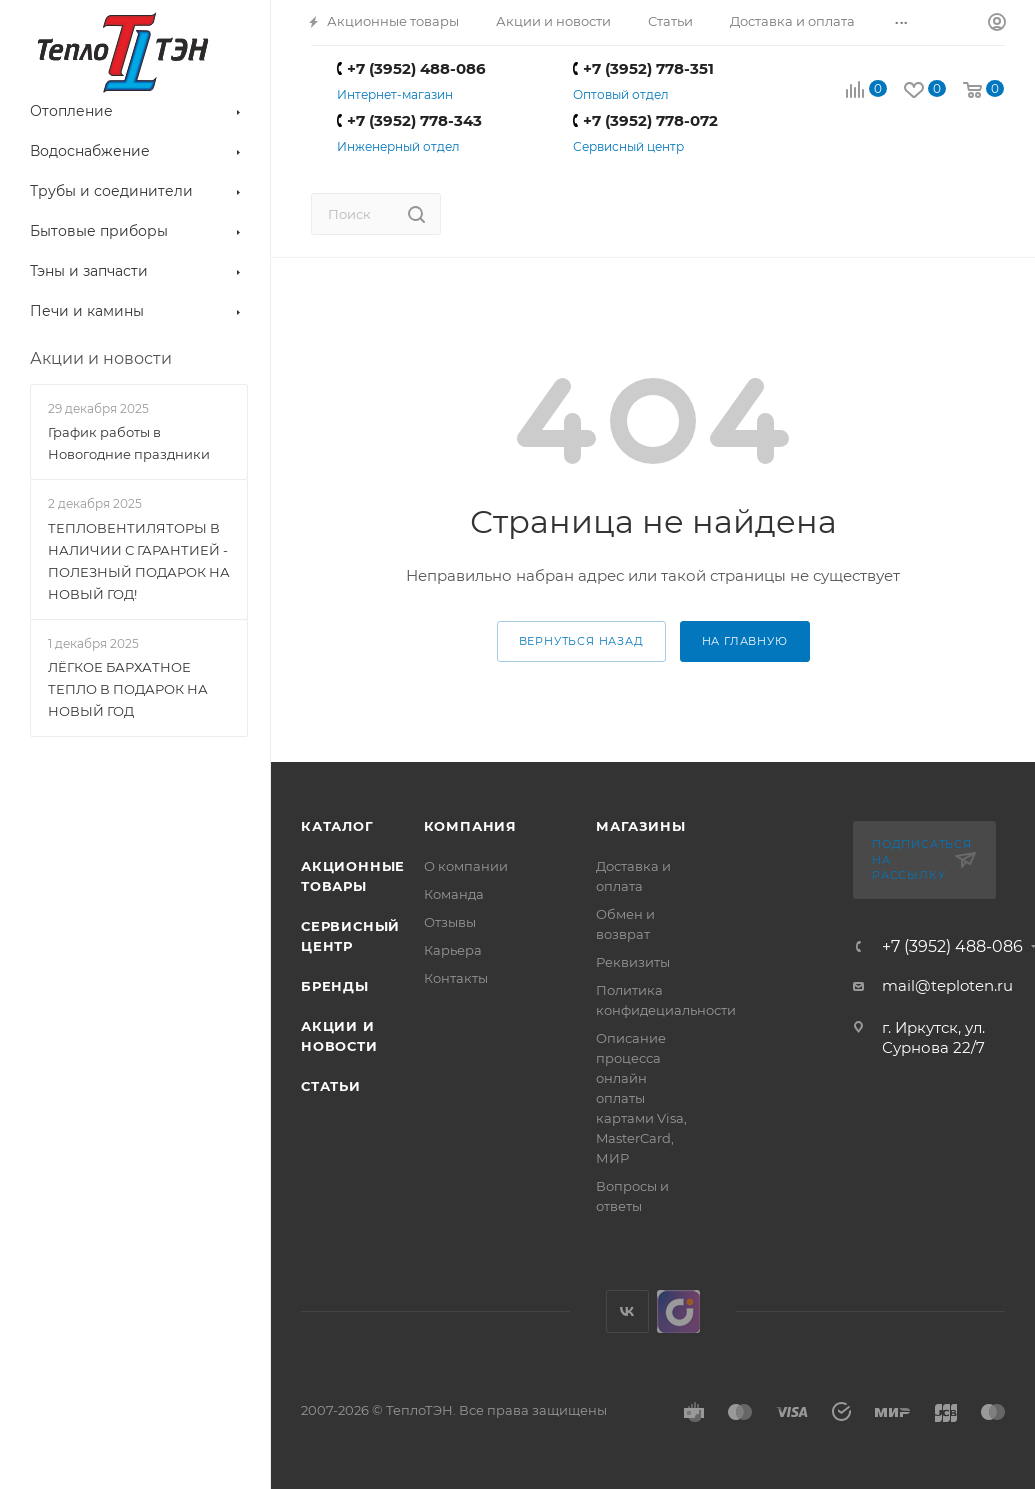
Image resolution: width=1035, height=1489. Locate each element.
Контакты (456, 978)
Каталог (337, 826)
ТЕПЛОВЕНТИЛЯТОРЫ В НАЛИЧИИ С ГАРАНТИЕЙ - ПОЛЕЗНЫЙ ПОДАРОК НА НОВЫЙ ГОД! (139, 561)
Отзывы (450, 922)
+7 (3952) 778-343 (409, 120)
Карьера (453, 950)
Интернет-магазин (395, 94)
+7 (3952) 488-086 (411, 68)
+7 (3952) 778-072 (645, 120)
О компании (466, 866)
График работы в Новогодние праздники (129, 443)
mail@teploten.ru (947, 985)
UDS (678, 1311)
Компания (470, 826)
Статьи (331, 1086)
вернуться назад (581, 641)
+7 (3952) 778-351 (643, 68)
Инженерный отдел (398, 146)
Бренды (335, 986)
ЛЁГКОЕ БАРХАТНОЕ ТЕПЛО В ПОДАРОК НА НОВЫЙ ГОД (128, 689)
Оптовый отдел (621, 94)
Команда (454, 894)
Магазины (640, 826)
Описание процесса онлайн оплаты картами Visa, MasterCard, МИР (641, 1098)
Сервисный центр (628, 146)
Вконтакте (627, 1311)
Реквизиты (633, 962)
